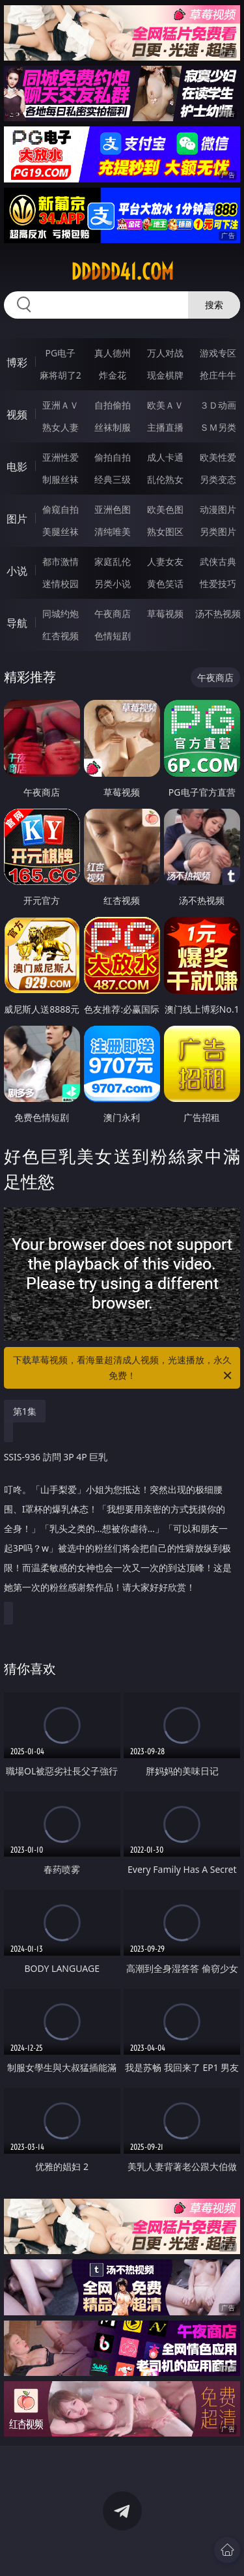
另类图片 (218, 531)
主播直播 (165, 427)
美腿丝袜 (60, 531)
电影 (17, 466)
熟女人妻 (60, 427)
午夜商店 (112, 613)
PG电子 (60, 353)
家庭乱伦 (112, 561)
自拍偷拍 (112, 405)
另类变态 (218, 479)
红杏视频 (60, 636)
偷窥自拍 (60, 509)
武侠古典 (218, 561)
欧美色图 (165, 509)
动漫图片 (218, 509)
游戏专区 (218, 353)
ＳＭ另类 (218, 427)
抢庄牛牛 (218, 375)
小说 (17, 571)
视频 (17, 414)
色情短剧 (112, 636)
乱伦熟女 (165, 479)
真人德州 (112, 353)
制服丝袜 (60, 479)
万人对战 (165, 353)
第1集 (24, 1411)
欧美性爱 (218, 457)
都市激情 (60, 561)
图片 (17, 519)
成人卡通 (165, 457)
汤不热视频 (218, 613)
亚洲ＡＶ (60, 405)
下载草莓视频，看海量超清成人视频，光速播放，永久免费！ (123, 1368)
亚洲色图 (112, 509)
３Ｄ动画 (218, 405)
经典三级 (112, 479)
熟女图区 (165, 531)
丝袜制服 (112, 427)
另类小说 (112, 583)
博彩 (17, 362)
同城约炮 (60, 613)
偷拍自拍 (112, 457)
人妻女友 (165, 561)
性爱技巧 (218, 583)
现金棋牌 (165, 375)
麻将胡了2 (60, 375)
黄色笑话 (165, 583)
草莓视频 (165, 613)
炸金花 (112, 375)
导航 (17, 623)
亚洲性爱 (60, 457)
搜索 (214, 304)
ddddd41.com (122, 272)
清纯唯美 (112, 531)
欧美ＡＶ (165, 405)
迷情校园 (60, 583)
